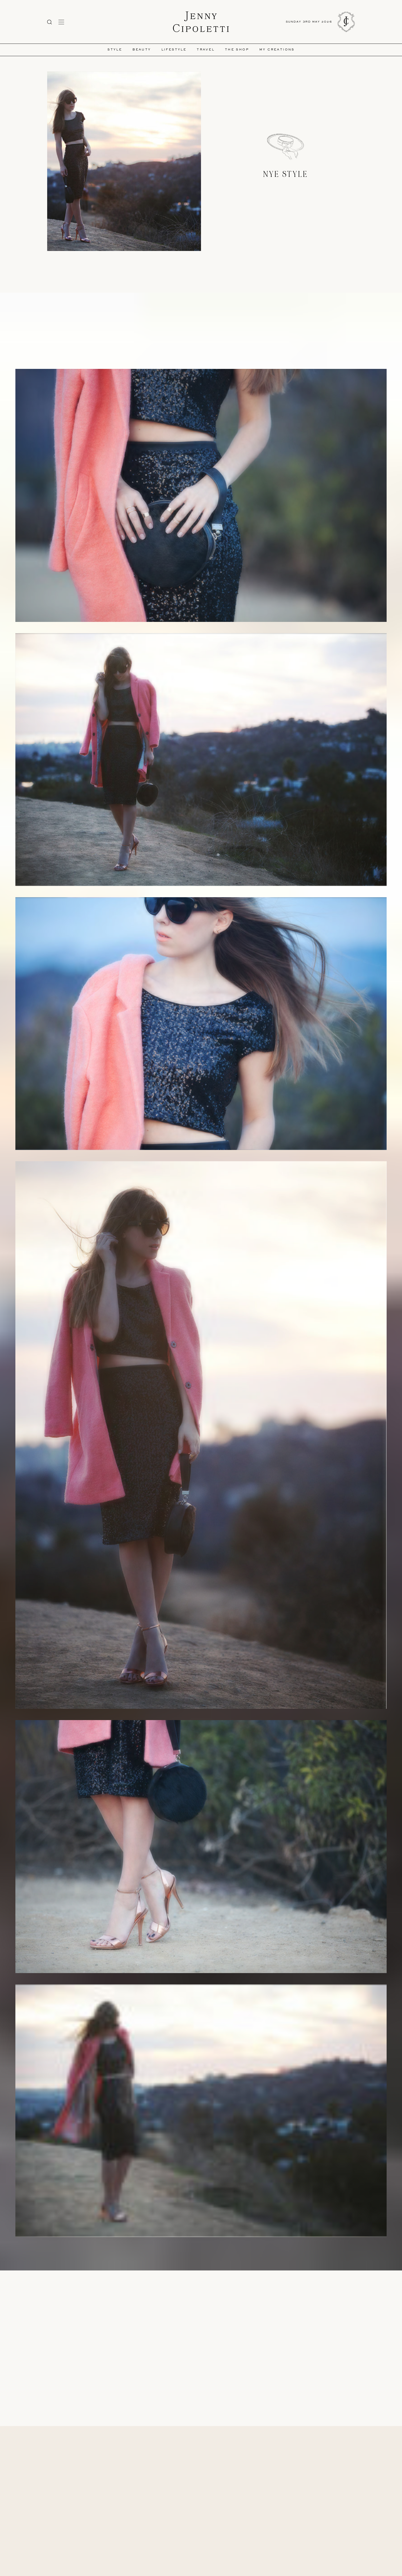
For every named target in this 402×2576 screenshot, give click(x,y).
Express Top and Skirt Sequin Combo (118, 2258)
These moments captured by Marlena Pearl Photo (201, 2268)
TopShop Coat (157, 2258)
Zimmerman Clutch (216, 2258)
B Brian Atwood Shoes (185, 2258)
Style (114, 49)
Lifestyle (174, 49)
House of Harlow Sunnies (250, 2258)
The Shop (237, 49)
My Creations (277, 49)
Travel (205, 49)
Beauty (141, 49)
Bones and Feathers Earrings (289, 2258)
